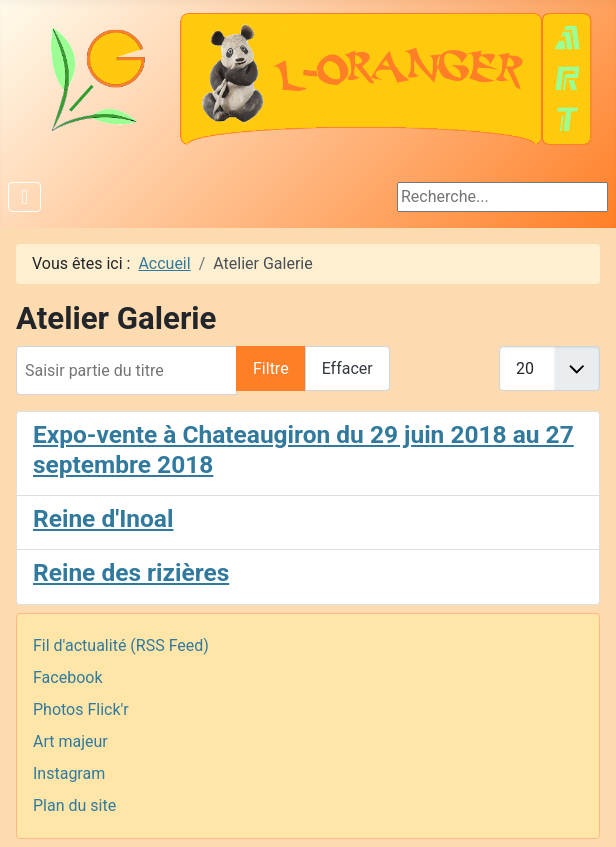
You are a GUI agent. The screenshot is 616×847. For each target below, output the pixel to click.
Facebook (67, 677)
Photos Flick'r (81, 709)
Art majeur (70, 741)
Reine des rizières (131, 572)
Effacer (347, 368)
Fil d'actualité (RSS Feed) (121, 645)
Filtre (271, 368)
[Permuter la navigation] (24, 197)
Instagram (69, 773)
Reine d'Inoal (103, 518)
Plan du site (74, 805)
